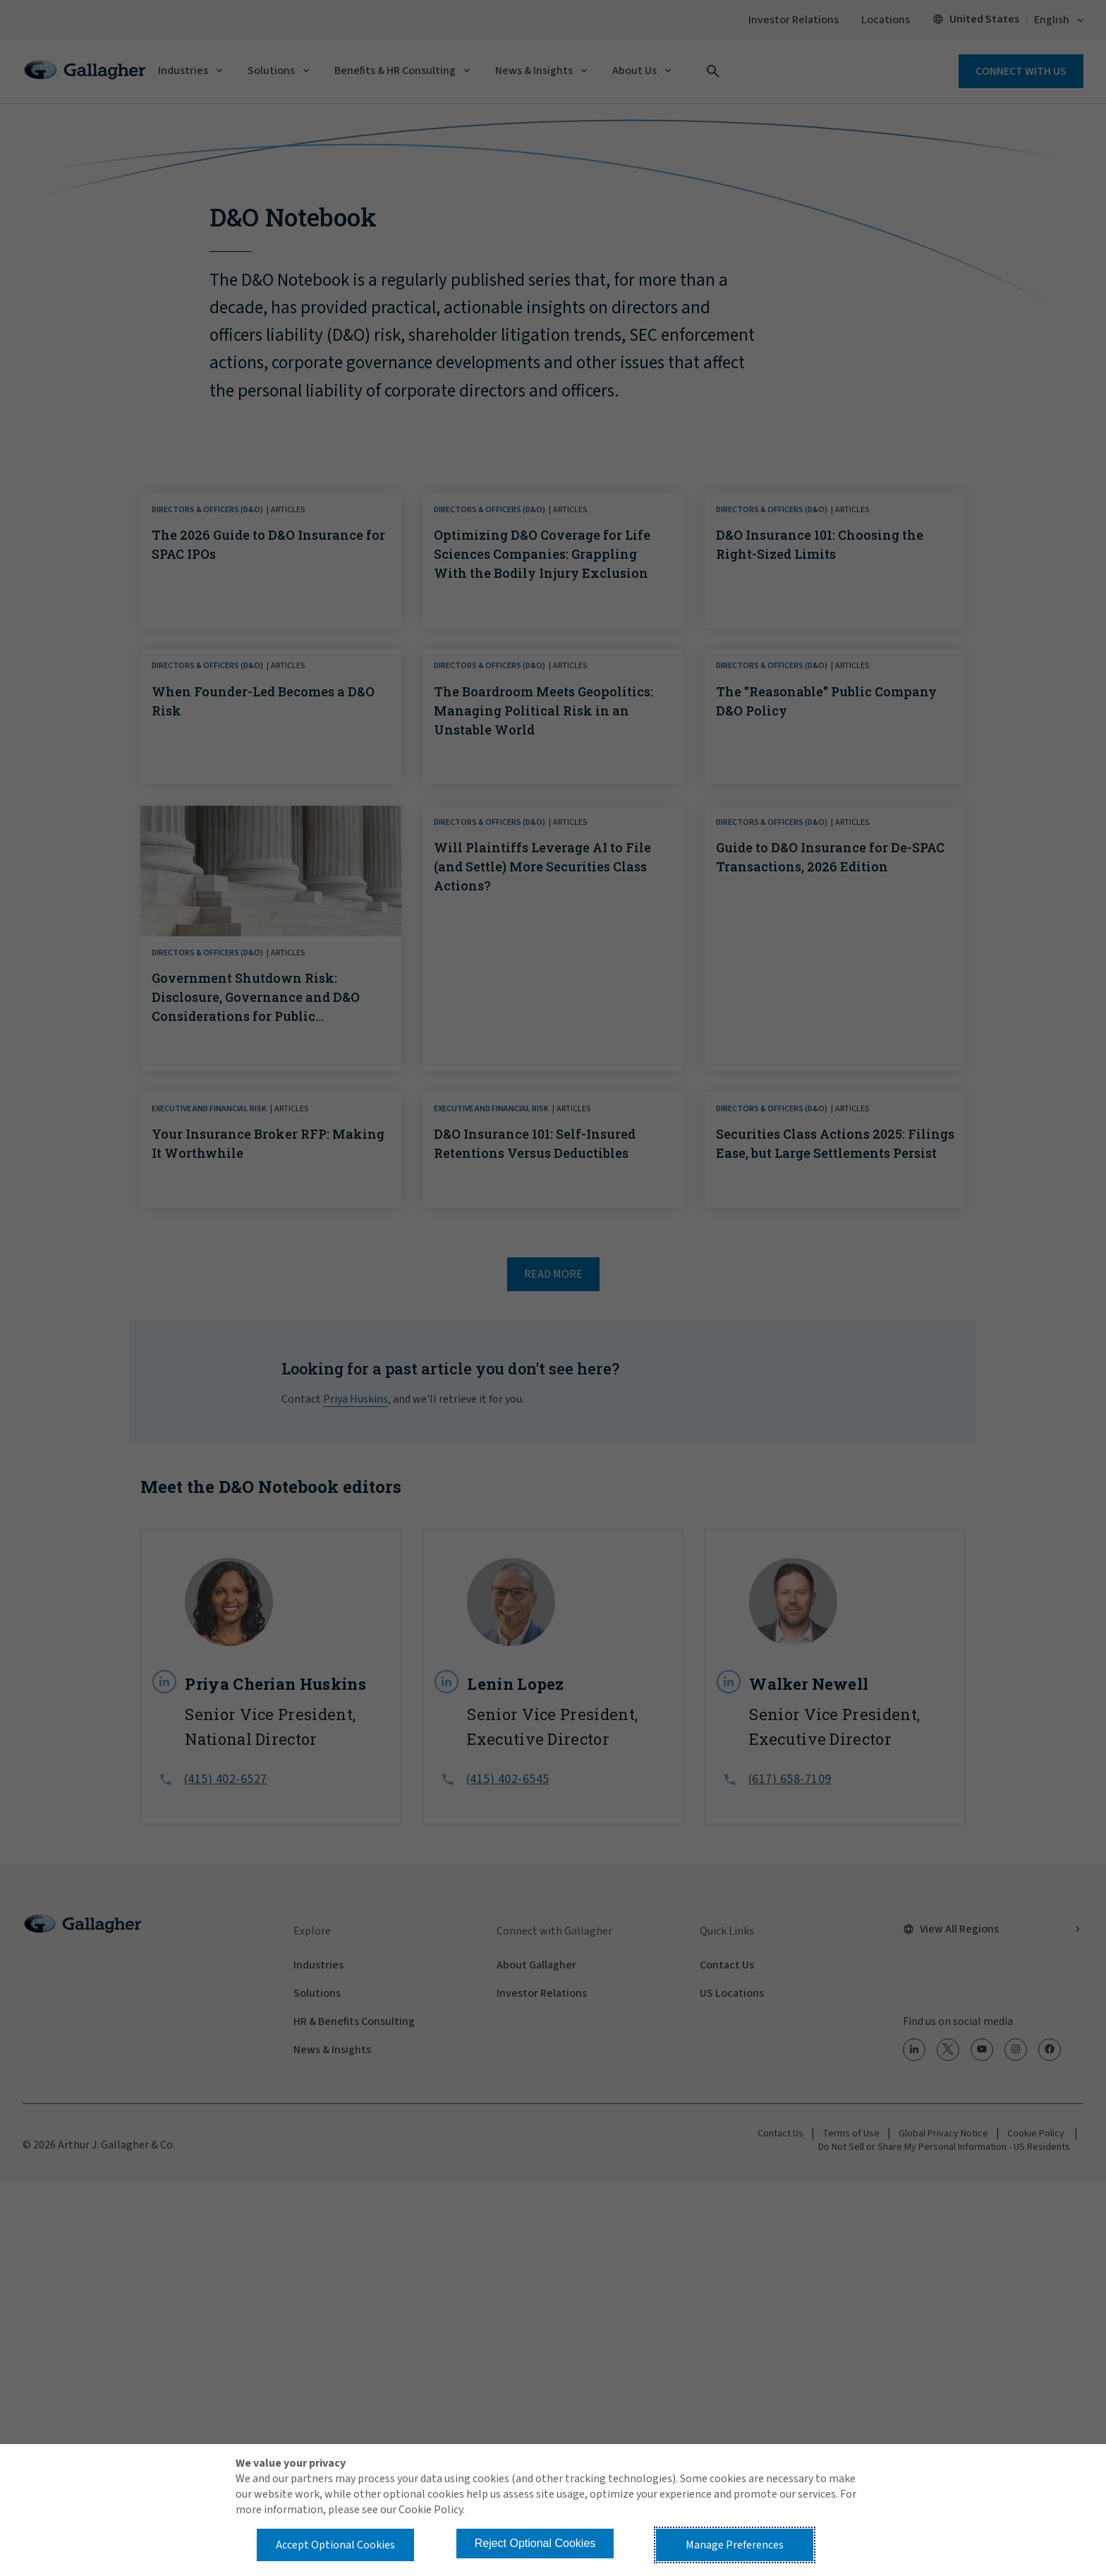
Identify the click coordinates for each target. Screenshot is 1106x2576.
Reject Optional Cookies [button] (535, 2543)
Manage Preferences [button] (735, 2545)
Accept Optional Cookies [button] (335, 2545)
